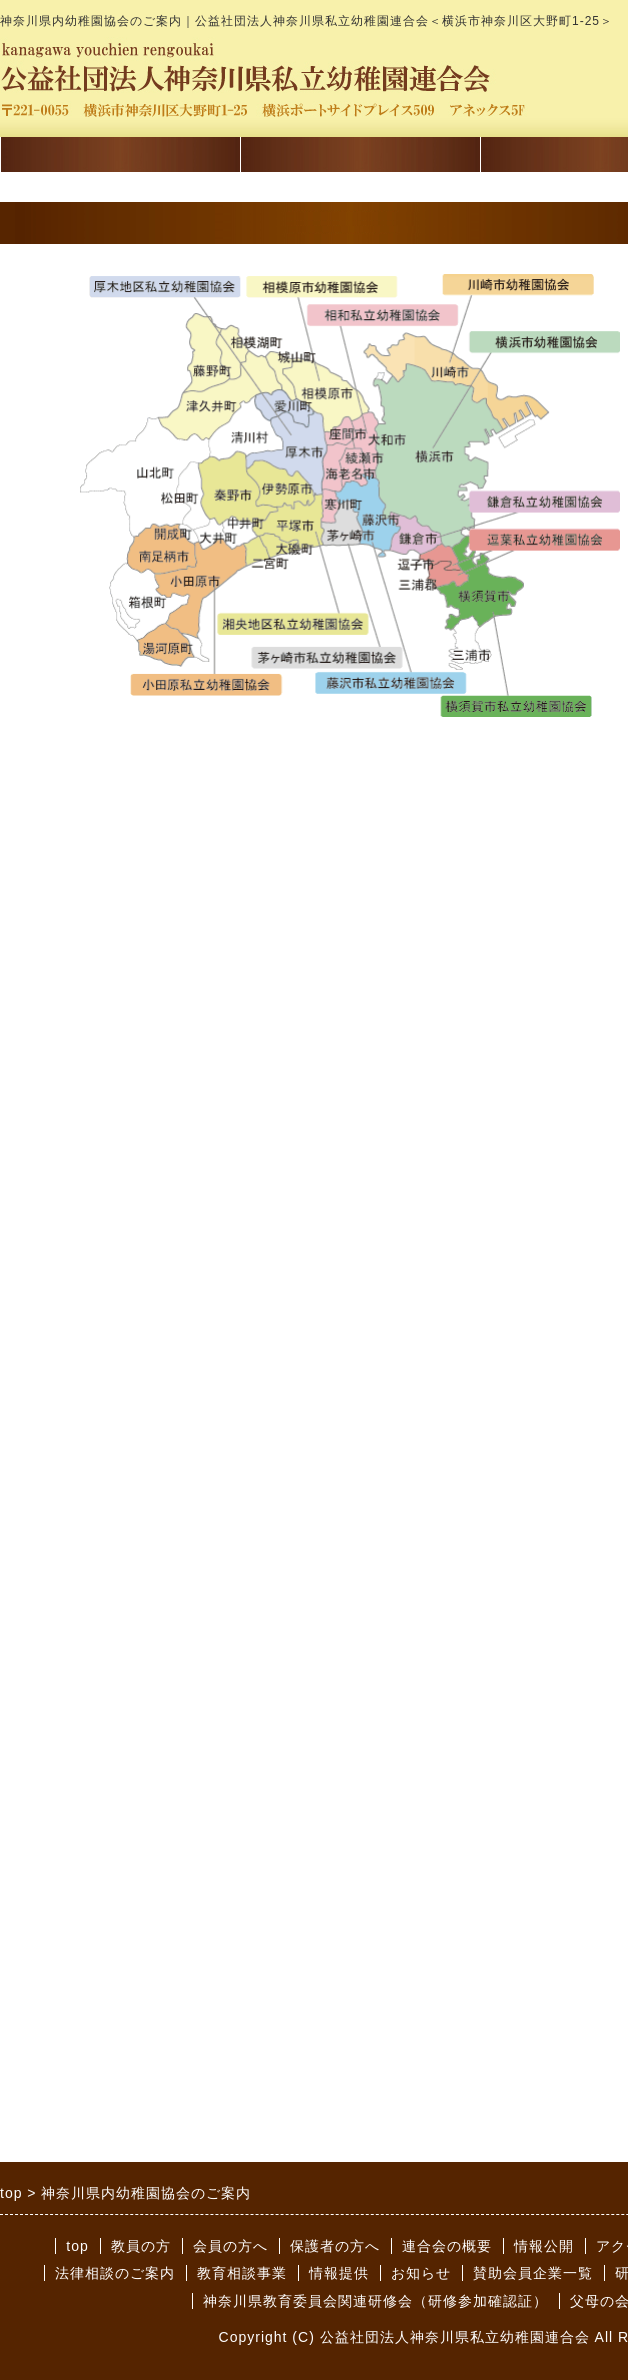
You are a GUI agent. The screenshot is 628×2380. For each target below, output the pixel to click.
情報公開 (544, 2246)
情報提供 (339, 2273)
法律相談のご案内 (115, 2273)
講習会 (120, 158)
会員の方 (360, 158)
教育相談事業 (242, 2273)
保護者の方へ (335, 2246)
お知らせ (421, 2273)
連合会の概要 (447, 2246)
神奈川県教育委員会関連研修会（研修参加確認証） (375, 2301)
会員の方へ (230, 2246)
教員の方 (141, 2246)
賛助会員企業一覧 (533, 2273)
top (77, 2246)
